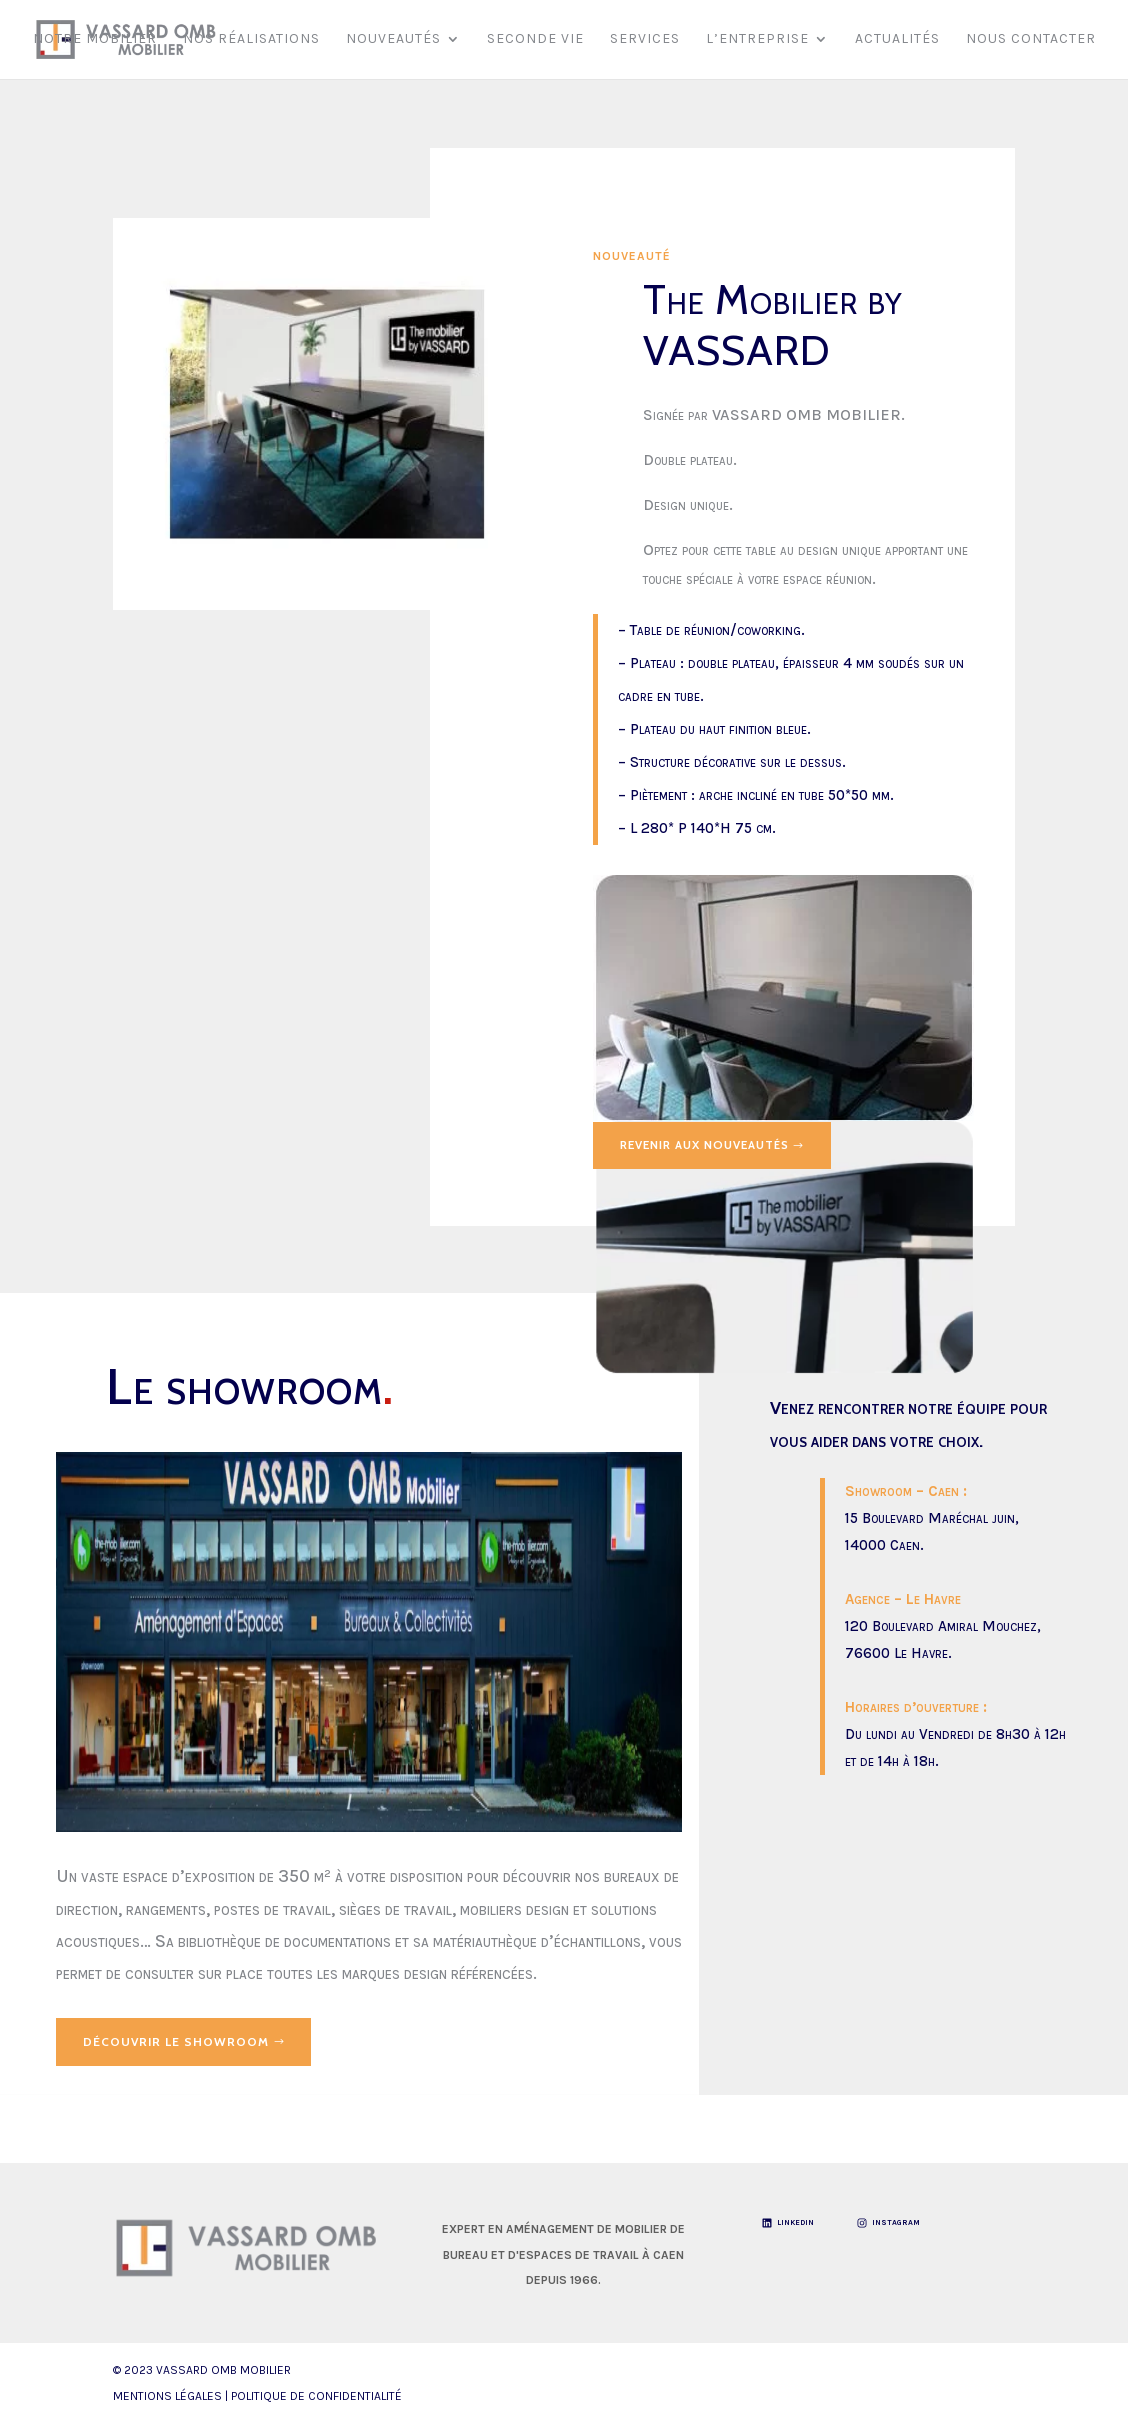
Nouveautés (393, 40)
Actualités (897, 40)
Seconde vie (535, 40)
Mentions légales (167, 2397)
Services (645, 40)
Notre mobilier (95, 40)
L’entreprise (757, 40)
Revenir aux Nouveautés (711, 1145)
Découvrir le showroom (176, 2041)
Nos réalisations (251, 40)
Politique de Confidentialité (316, 2397)
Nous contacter (1031, 40)
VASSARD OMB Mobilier (223, 2371)
